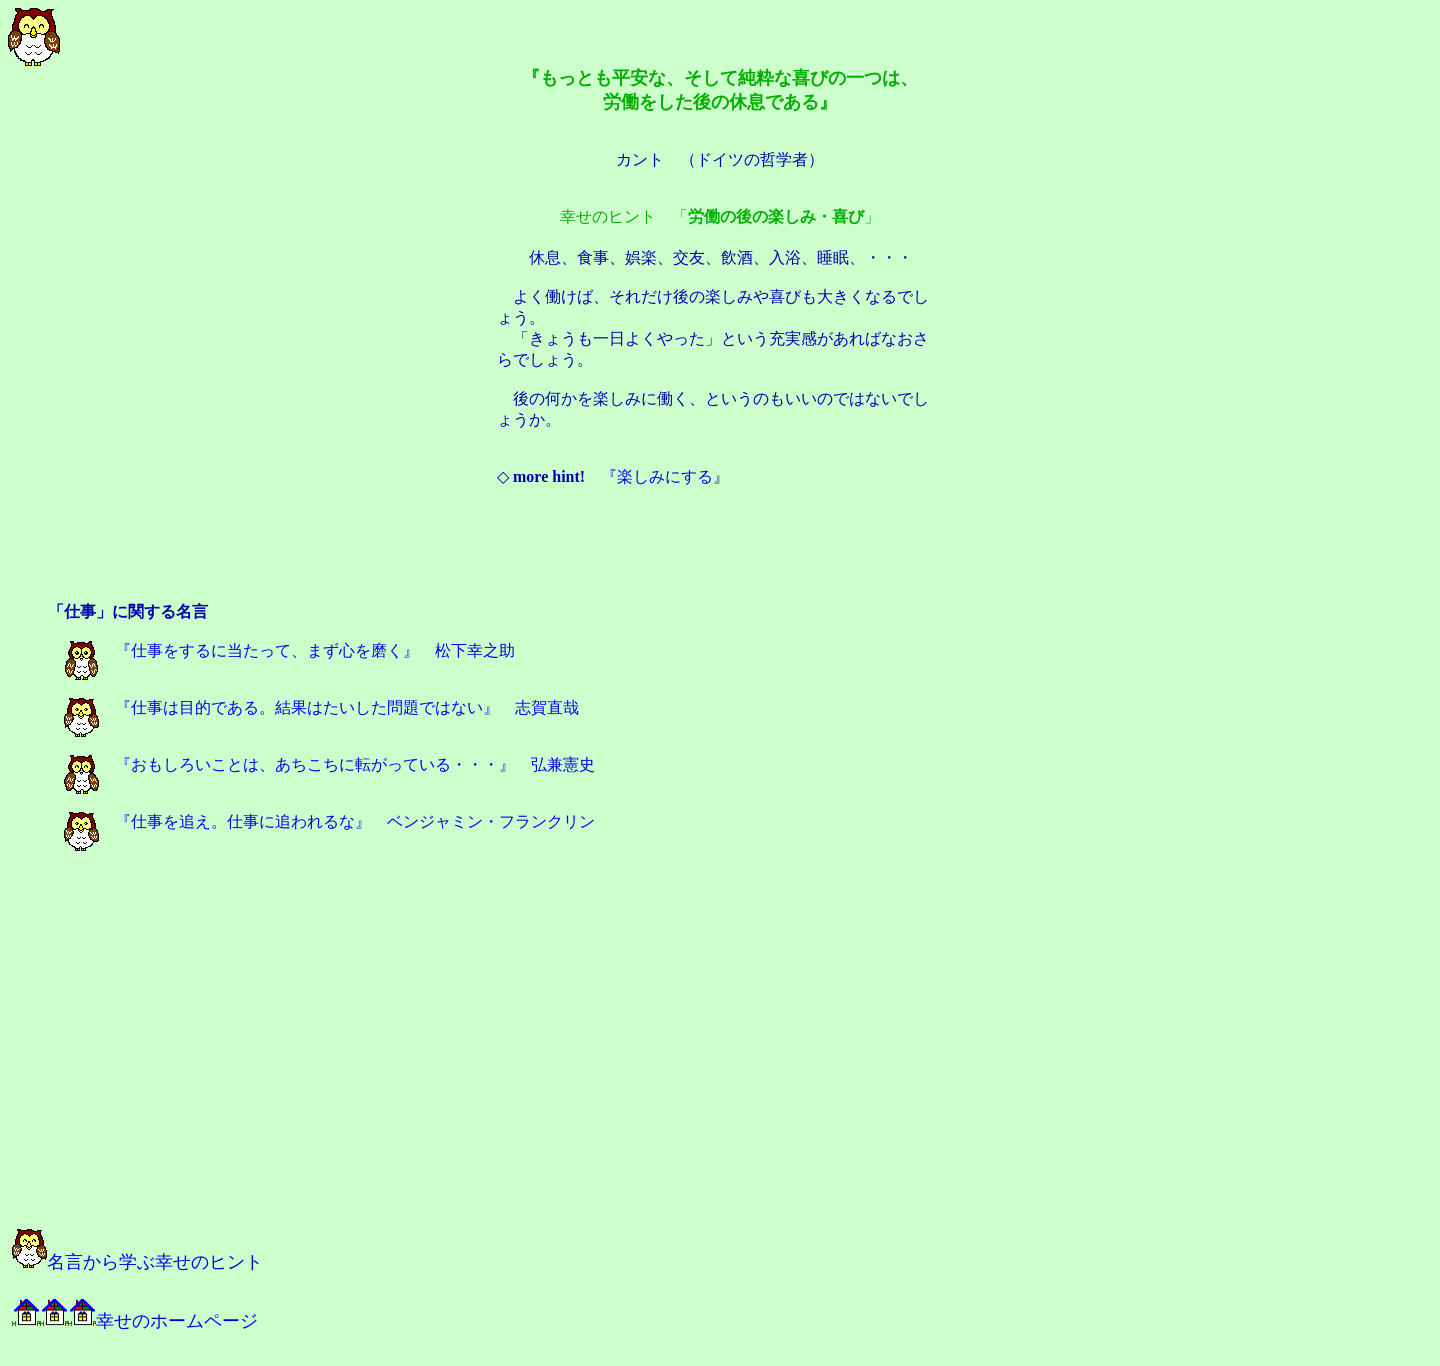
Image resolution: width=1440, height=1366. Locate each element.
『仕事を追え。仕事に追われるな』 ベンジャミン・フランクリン (329, 821)
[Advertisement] (720, 556)
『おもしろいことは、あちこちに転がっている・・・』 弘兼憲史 (329, 764)
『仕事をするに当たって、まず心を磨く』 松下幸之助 (289, 650)
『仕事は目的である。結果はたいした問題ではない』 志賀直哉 (321, 707)
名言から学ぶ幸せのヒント (137, 1262)
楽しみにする (665, 476)
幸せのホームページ (135, 1321)
